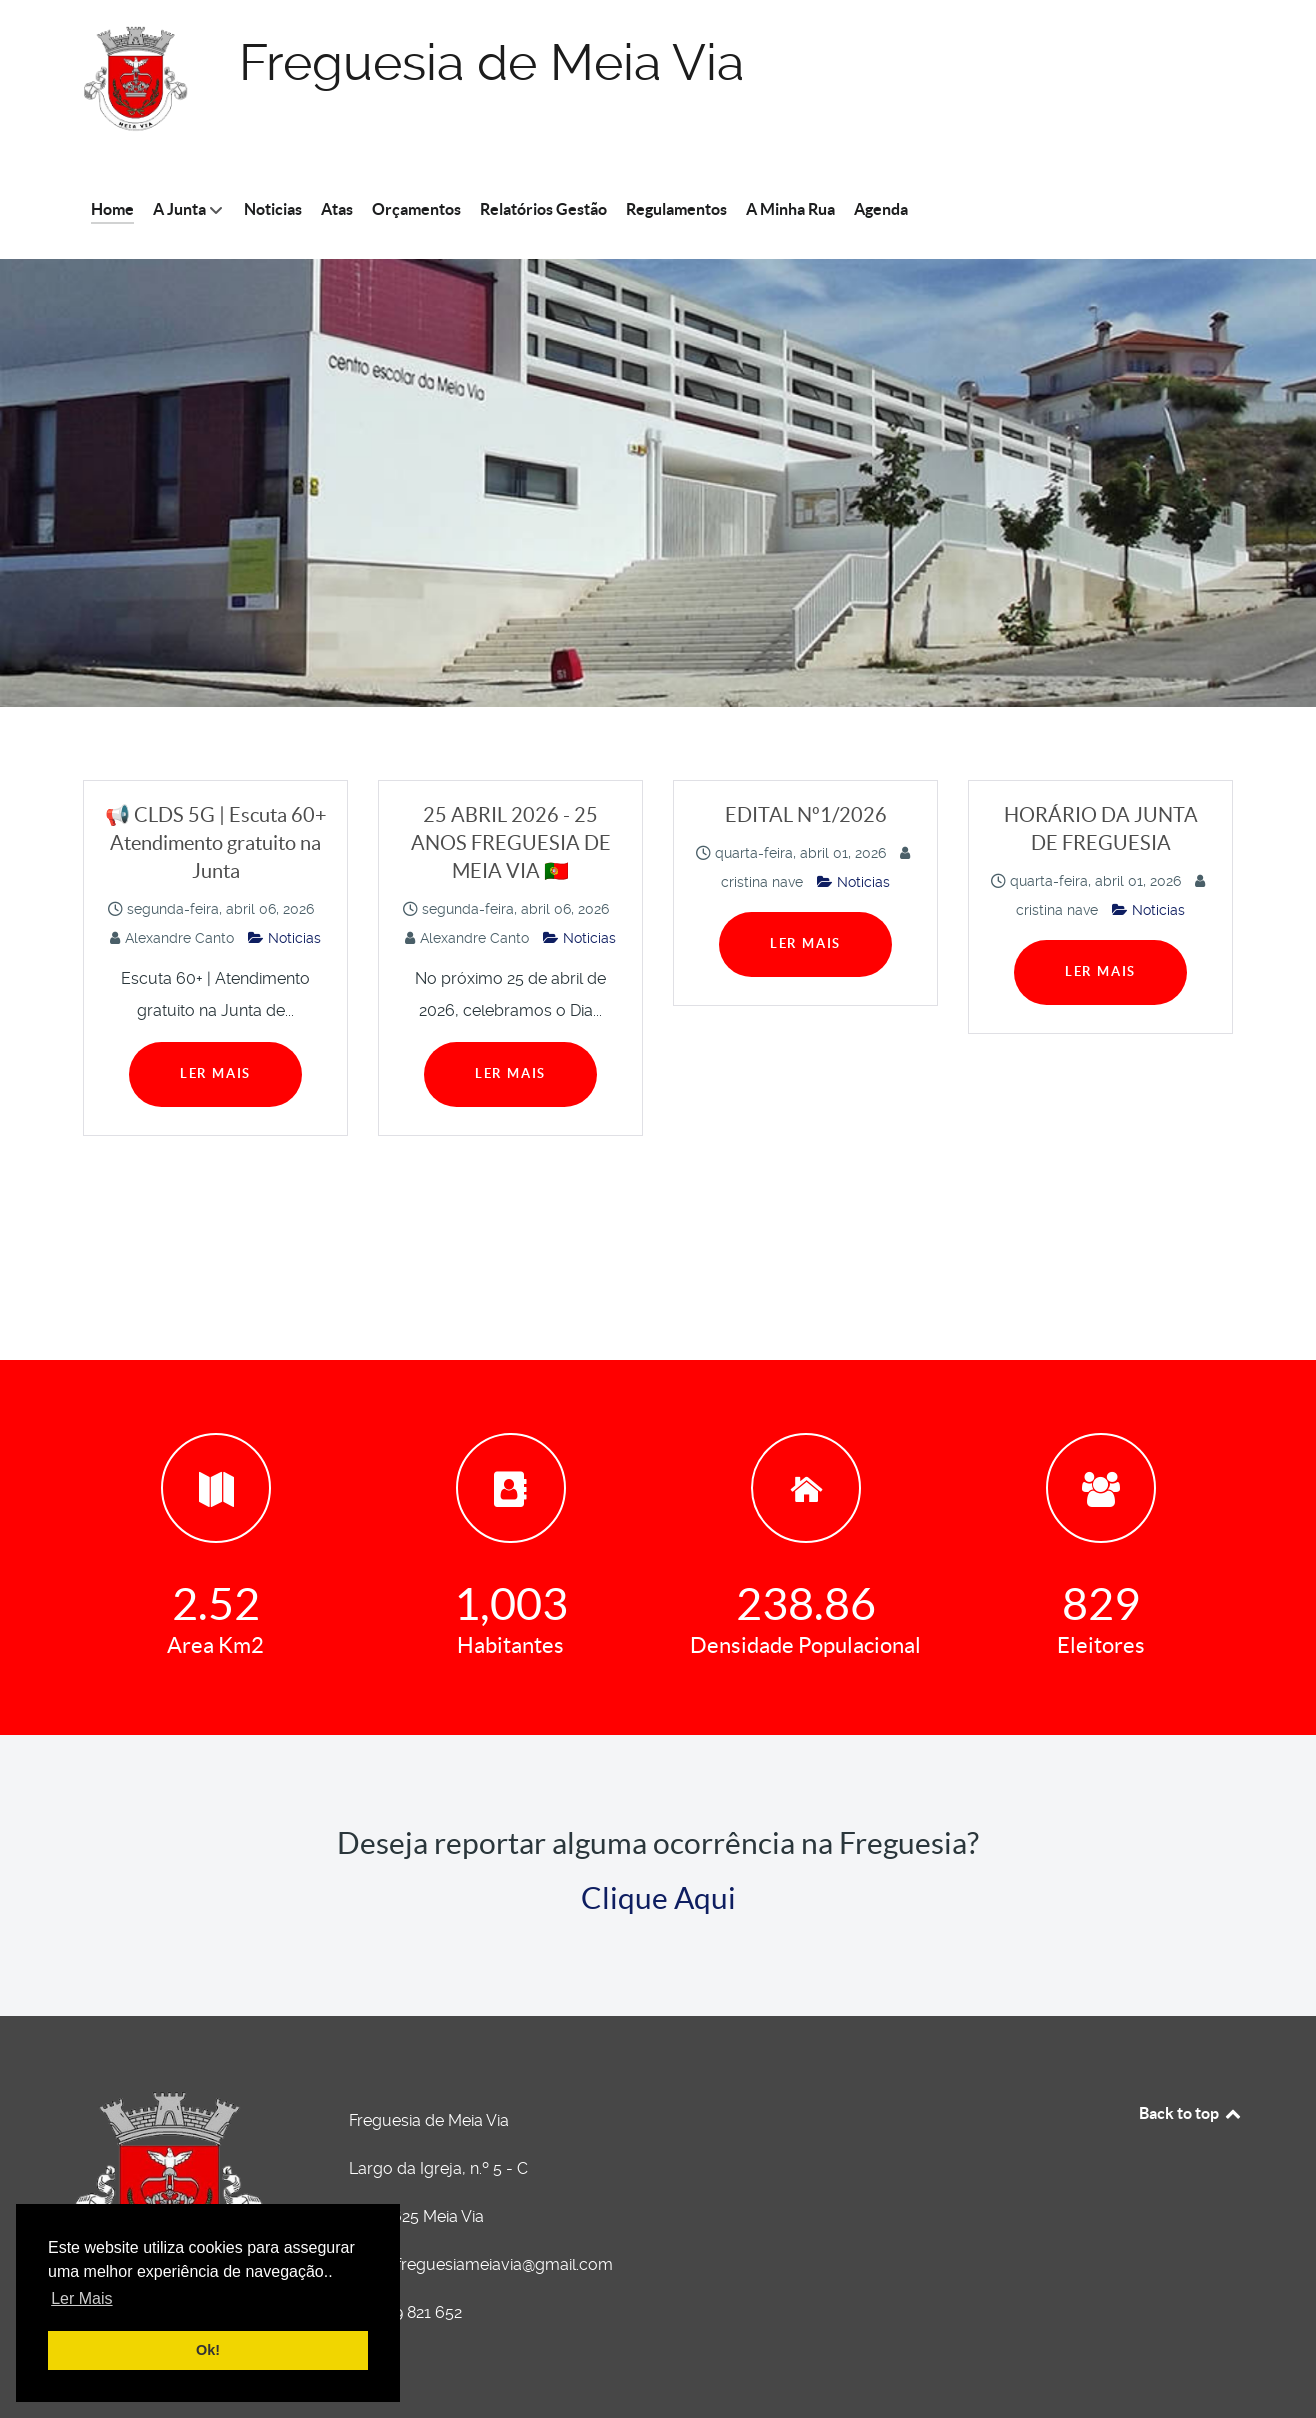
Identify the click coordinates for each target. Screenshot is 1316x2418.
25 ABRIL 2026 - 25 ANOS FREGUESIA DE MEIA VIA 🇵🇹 (511, 843)
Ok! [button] (208, 2350)
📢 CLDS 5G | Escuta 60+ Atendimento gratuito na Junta (216, 843)
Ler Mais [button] (81, 2298)
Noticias (284, 938)
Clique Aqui (658, 1898)
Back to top (1191, 2113)
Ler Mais (215, 1073)
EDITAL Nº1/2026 (806, 815)
